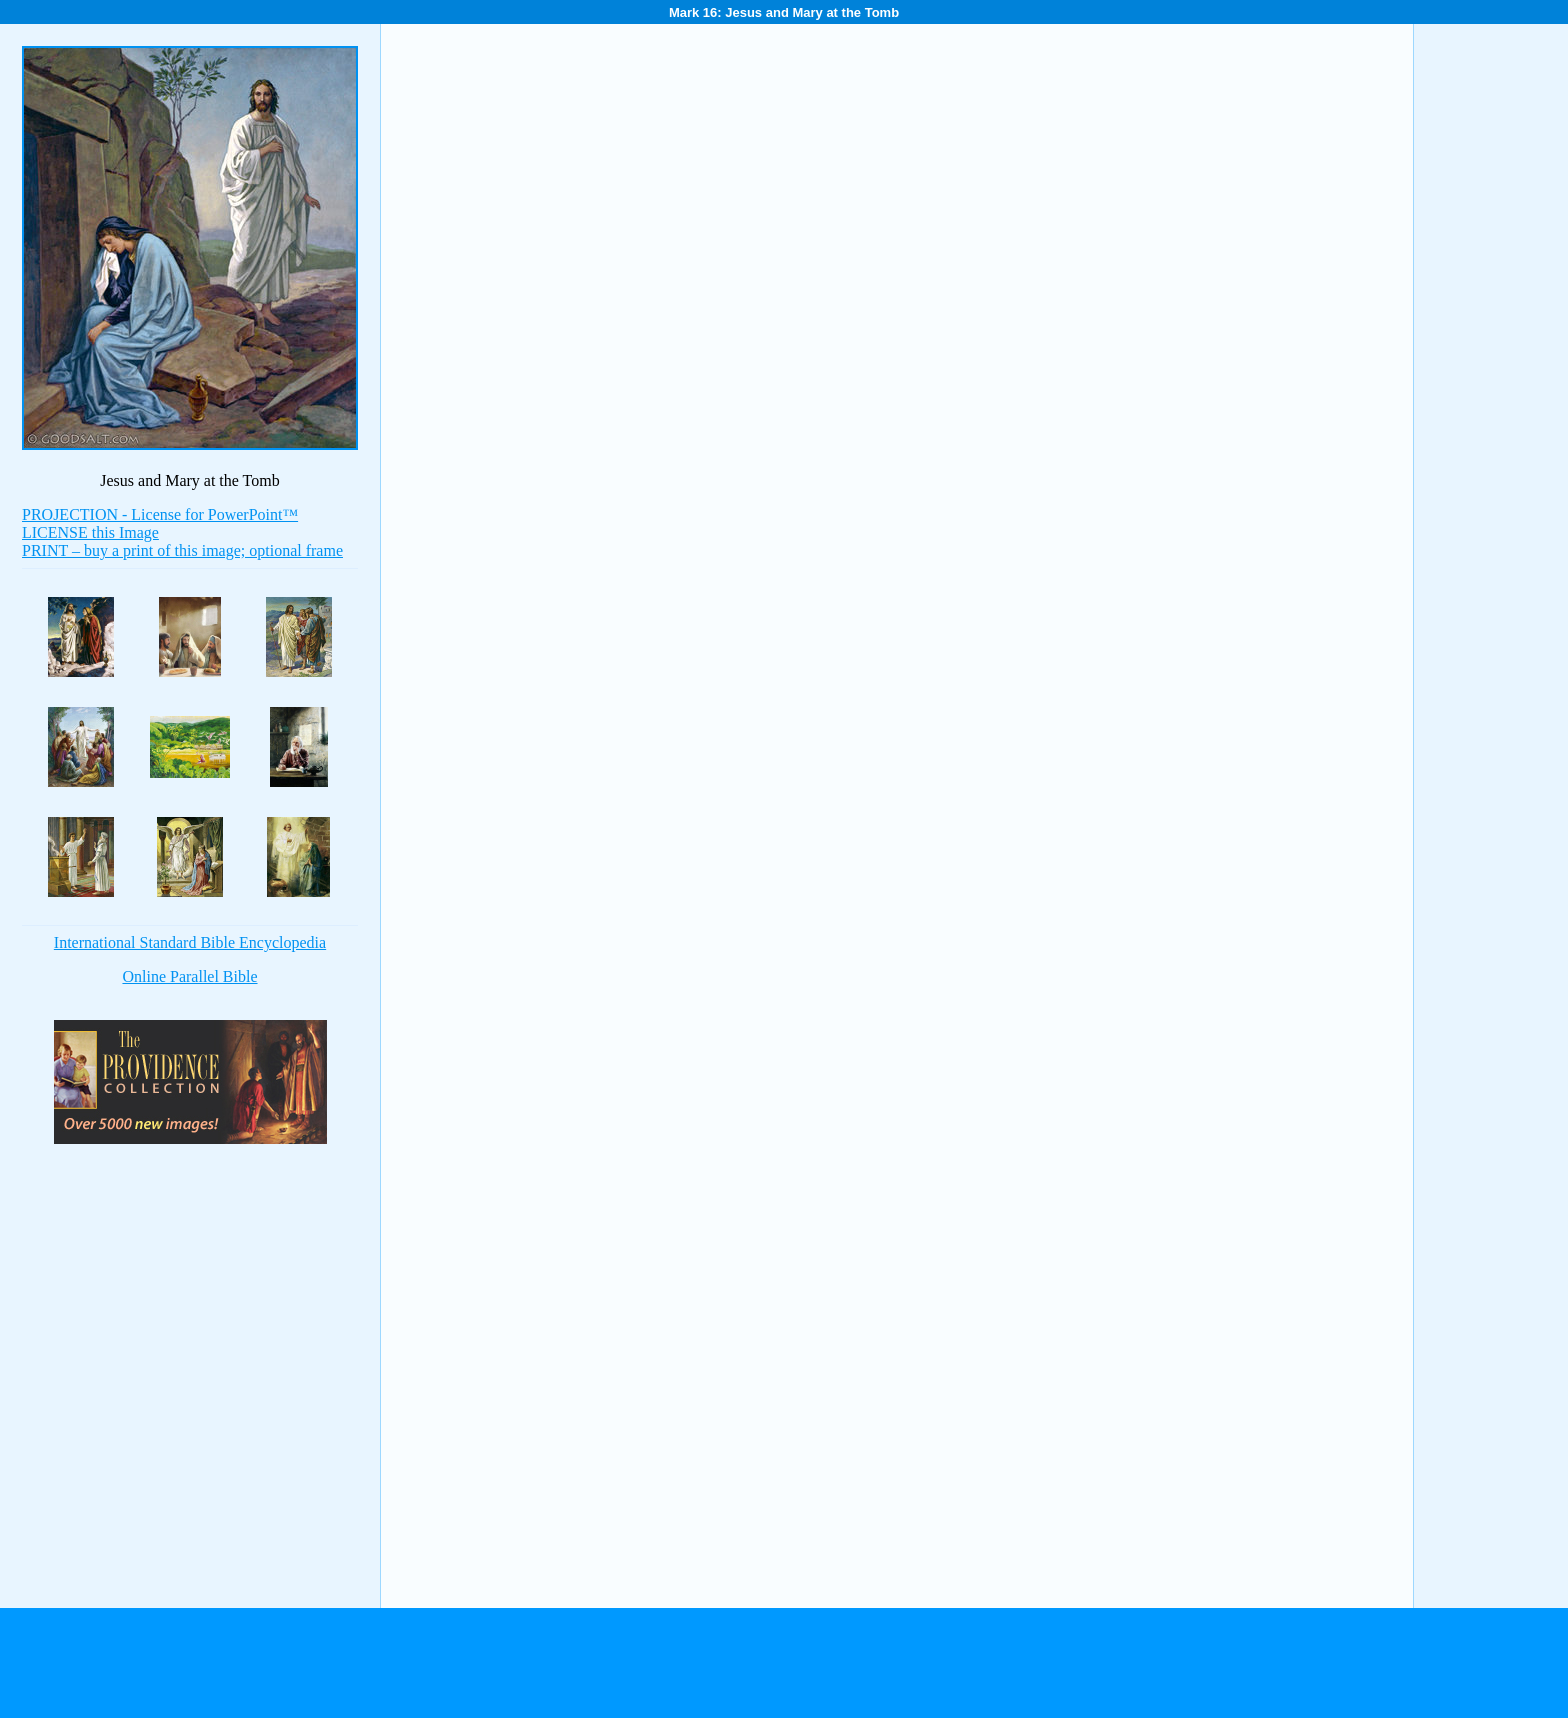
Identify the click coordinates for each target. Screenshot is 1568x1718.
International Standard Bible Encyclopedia (190, 942)
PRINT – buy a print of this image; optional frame (182, 550)
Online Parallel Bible (189, 976)
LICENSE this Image (90, 532)
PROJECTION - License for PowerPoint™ (160, 514)
